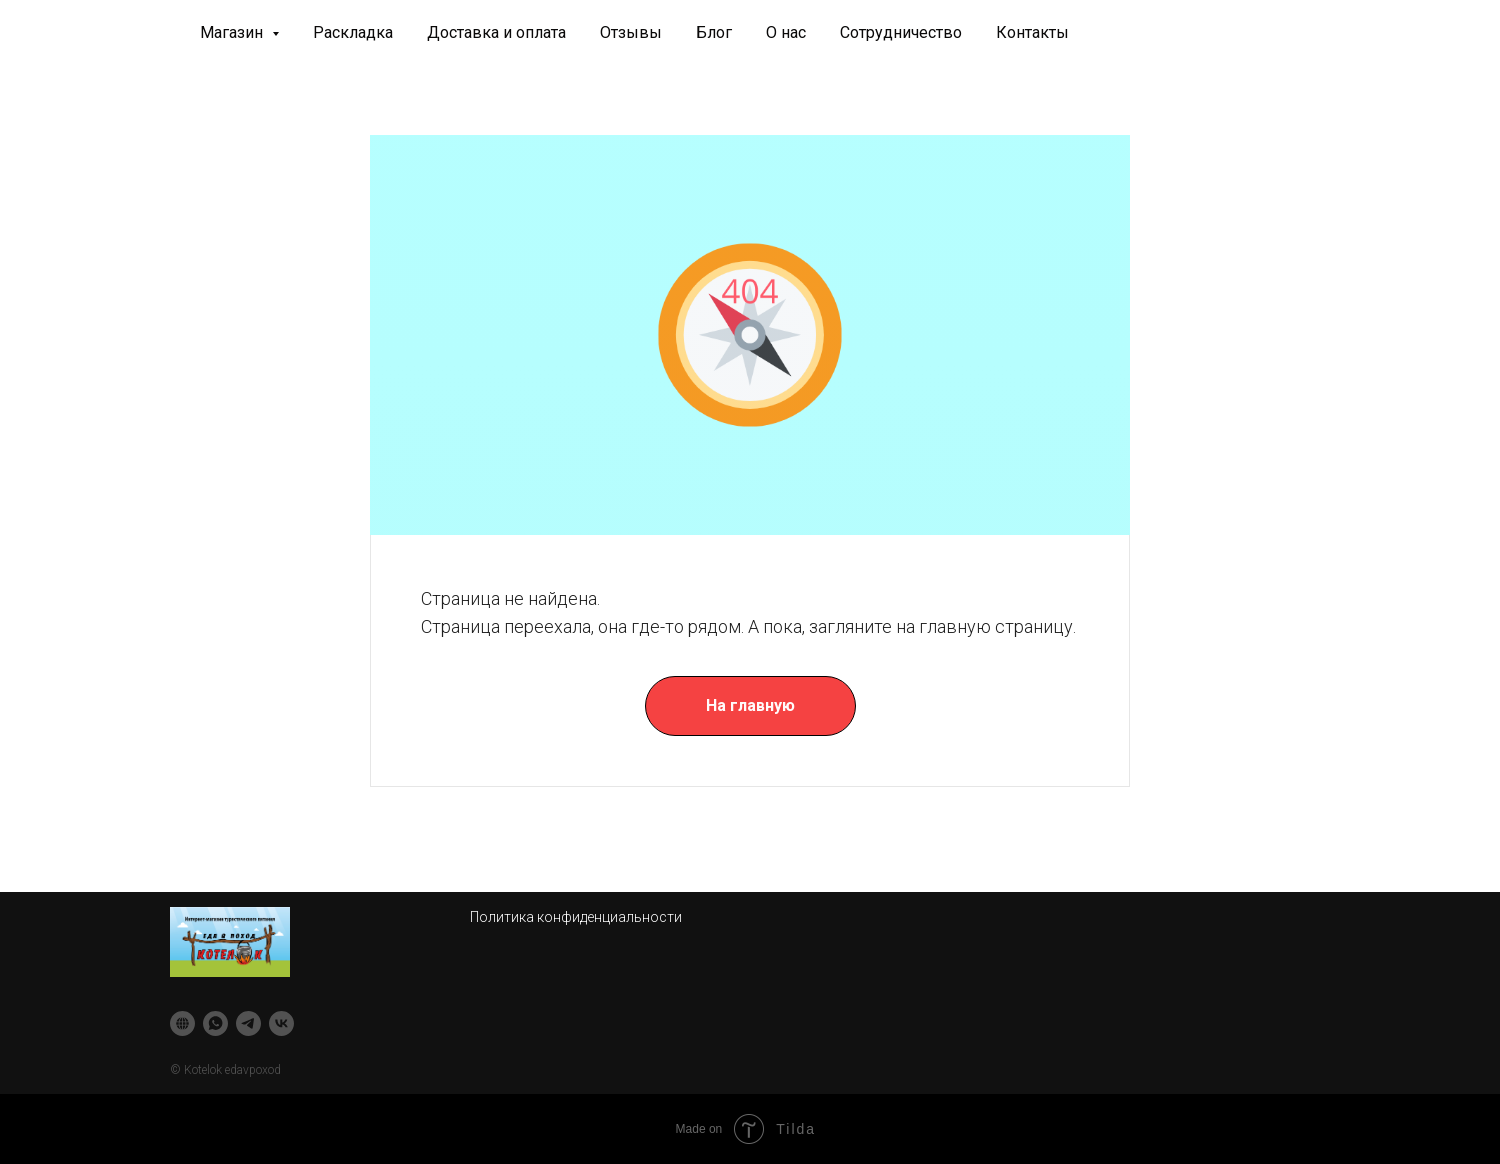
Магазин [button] (233, 32)
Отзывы (631, 32)
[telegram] (248, 1023)
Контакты (1032, 32)
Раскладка (353, 32)
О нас (786, 32)
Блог (714, 32)
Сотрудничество (901, 32)
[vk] (281, 1023)
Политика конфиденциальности (576, 917)
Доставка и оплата (496, 32)
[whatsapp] (215, 1023)
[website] (182, 1023)
